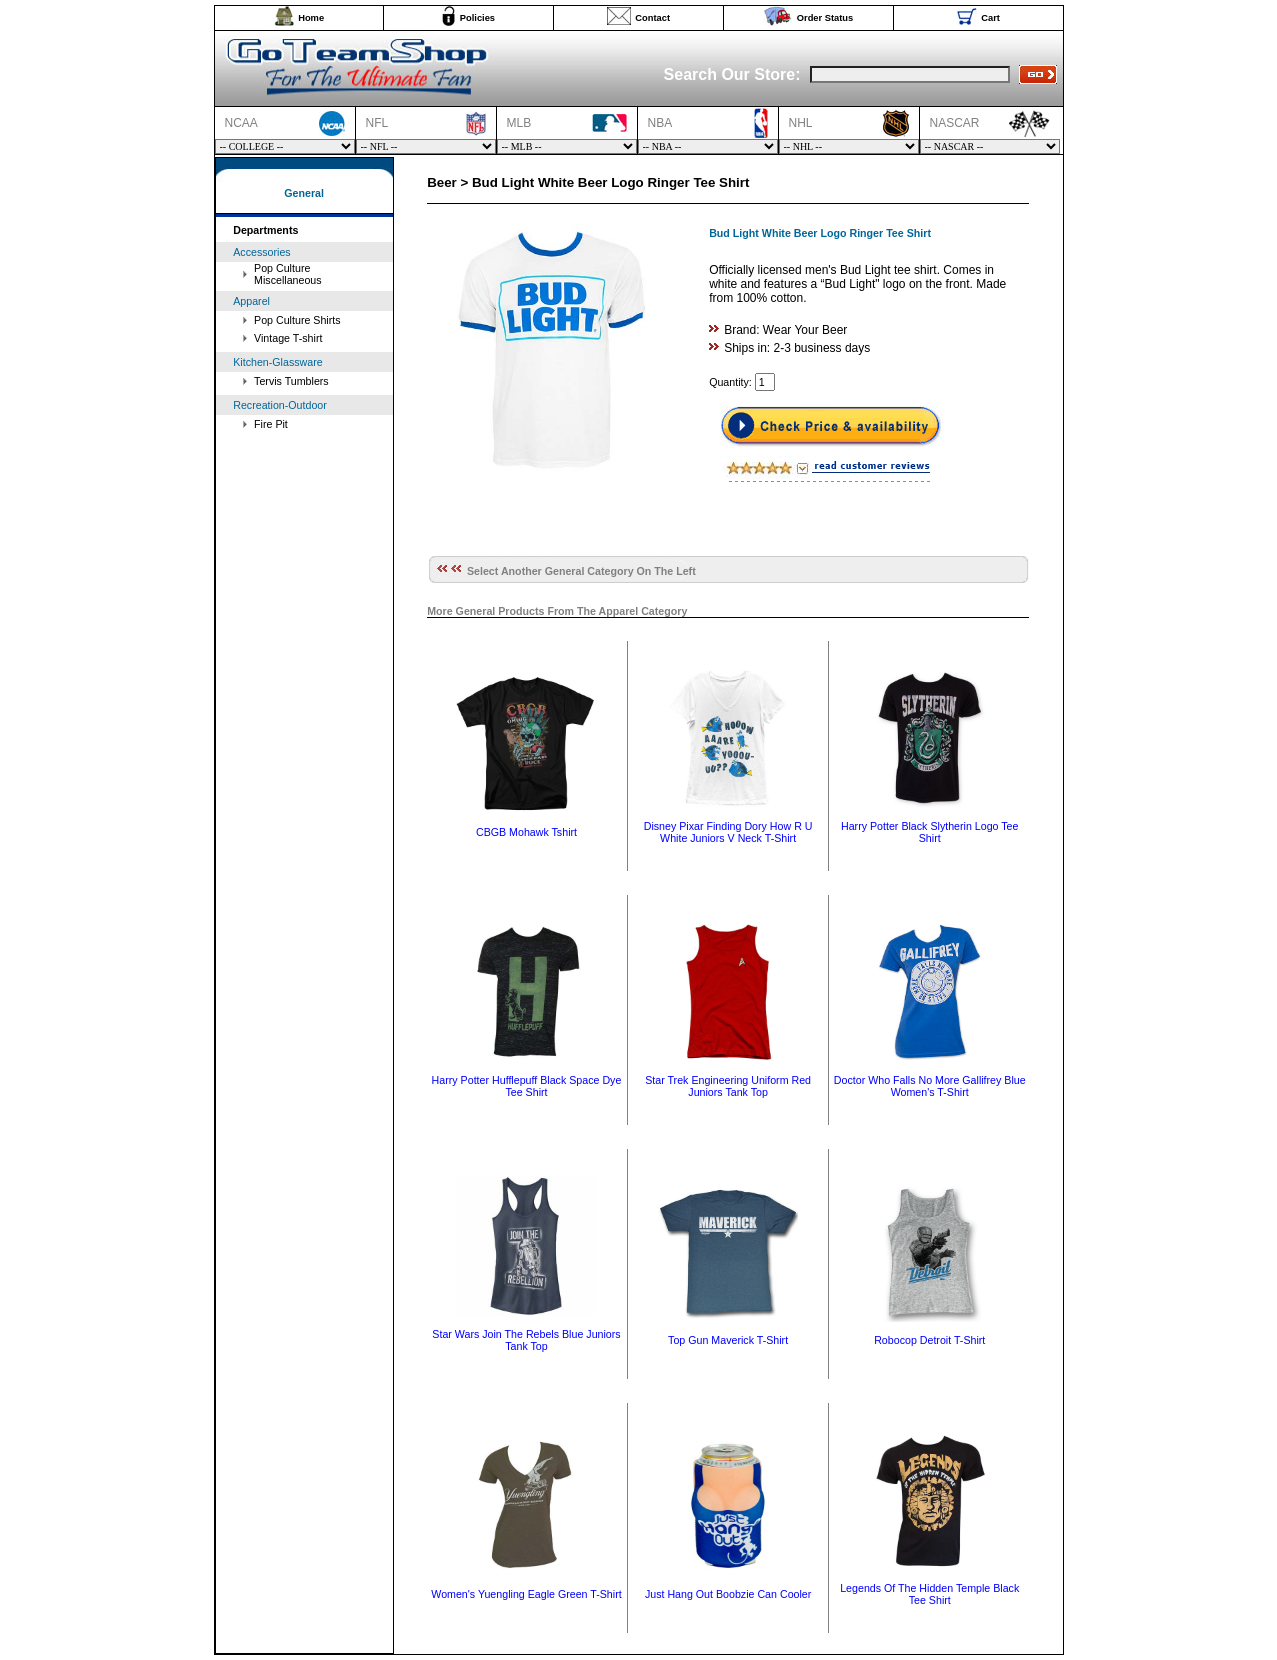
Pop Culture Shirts (297, 320)
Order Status (825, 18)
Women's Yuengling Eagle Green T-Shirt (526, 1594)
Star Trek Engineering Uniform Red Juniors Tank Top (728, 1086)
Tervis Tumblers (291, 381)
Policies (477, 18)
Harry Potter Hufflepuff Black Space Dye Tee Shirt (527, 1086)
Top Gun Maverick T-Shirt (728, 1340)
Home (311, 18)
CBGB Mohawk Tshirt (526, 832)
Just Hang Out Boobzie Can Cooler (728, 1594)
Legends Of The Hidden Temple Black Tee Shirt (929, 1594)
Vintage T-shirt (288, 338)
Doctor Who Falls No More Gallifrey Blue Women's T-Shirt (930, 1086)
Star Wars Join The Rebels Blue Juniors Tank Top (526, 1340)
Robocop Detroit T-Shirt (929, 1340)
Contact (652, 18)
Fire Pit (271, 424)
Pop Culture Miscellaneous (288, 274)
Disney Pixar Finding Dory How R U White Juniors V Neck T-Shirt (728, 832)
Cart (990, 18)
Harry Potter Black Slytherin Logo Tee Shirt (930, 832)
